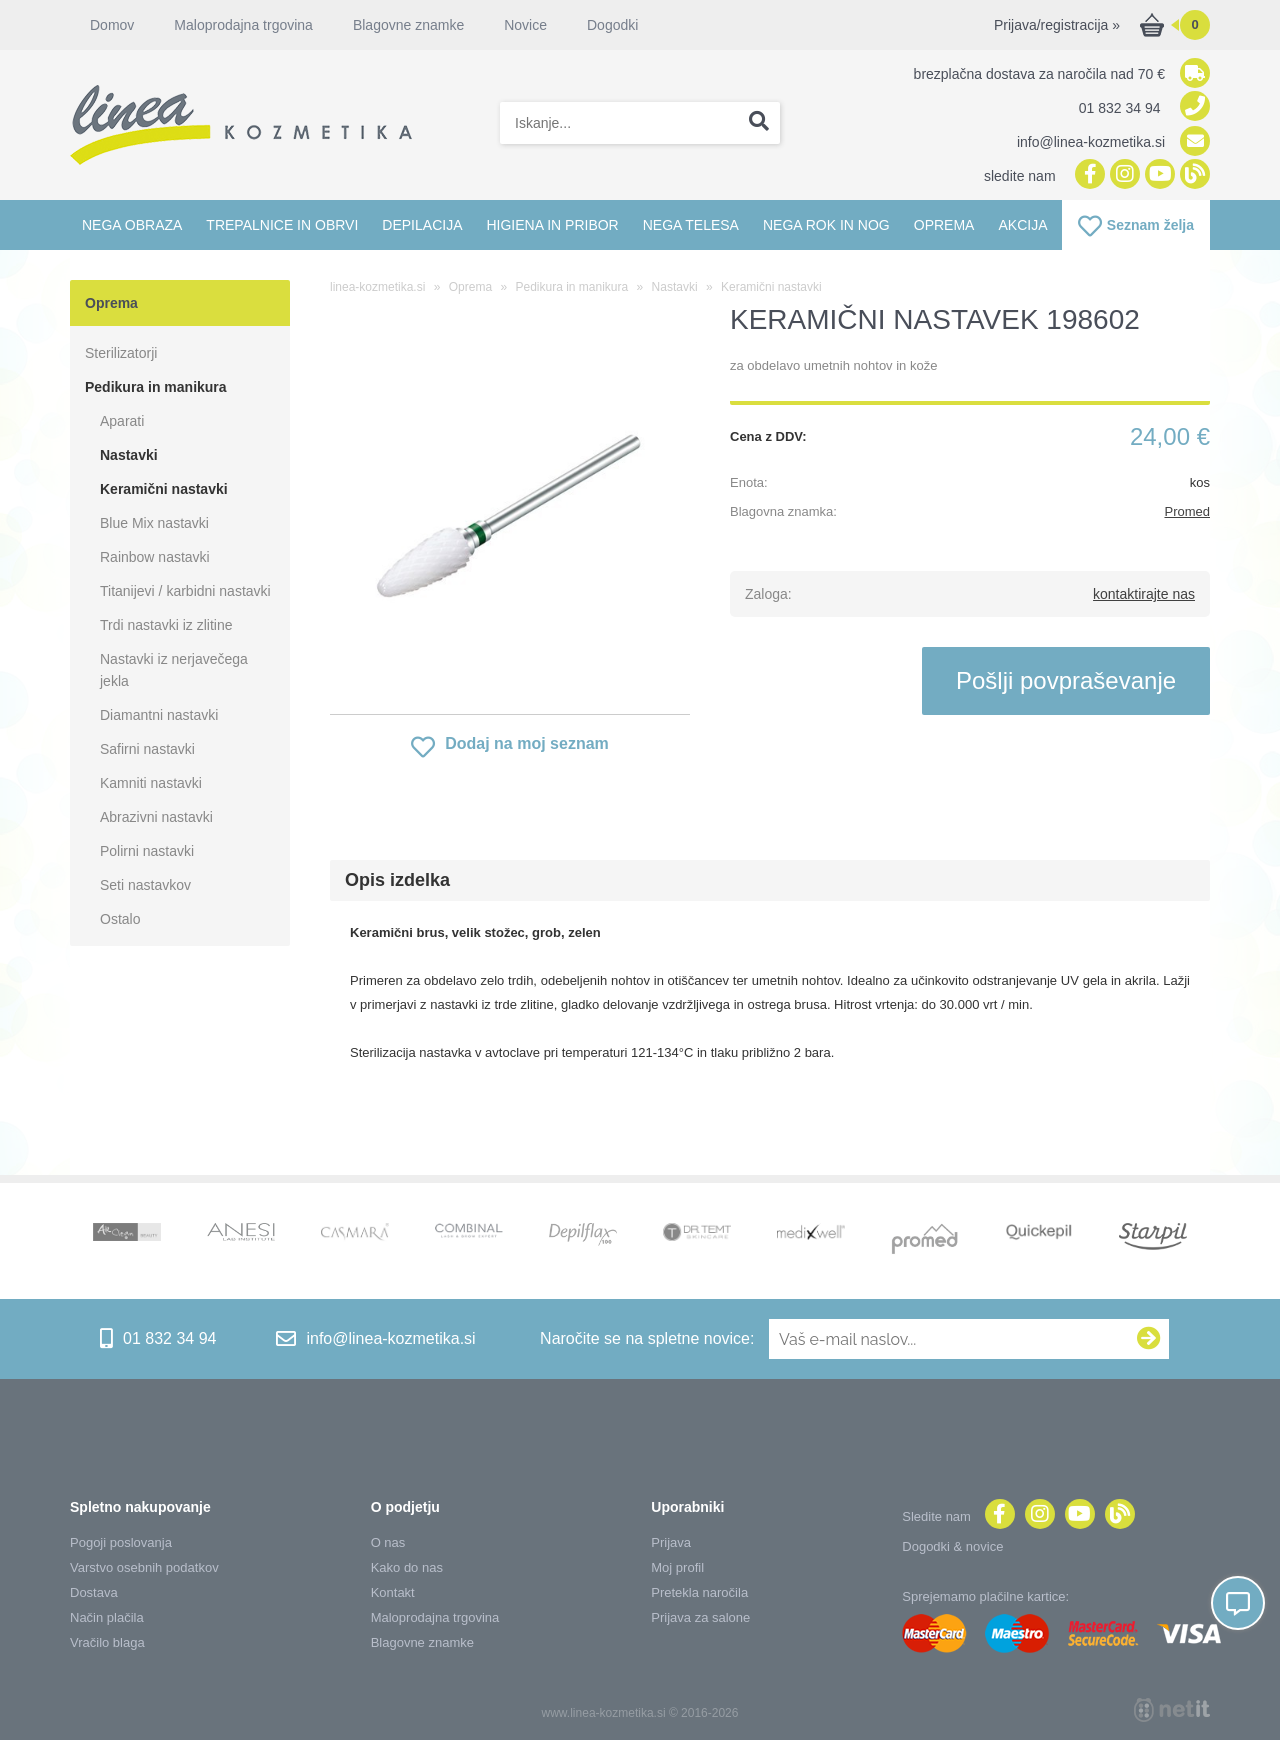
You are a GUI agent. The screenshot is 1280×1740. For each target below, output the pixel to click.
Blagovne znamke (408, 25)
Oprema (944, 225)
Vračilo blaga (107, 1642)
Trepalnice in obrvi (282, 225)
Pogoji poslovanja (121, 1542)
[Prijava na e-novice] (1149, 1339)
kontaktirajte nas (1144, 594)
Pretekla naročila (699, 1592)
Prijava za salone (700, 1617)
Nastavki (129, 455)
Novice (525, 25)
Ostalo (120, 919)
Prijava (671, 1542)
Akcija (1022, 225)
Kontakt (393, 1592)
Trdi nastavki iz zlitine (166, 625)
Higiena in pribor (552, 225)
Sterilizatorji (121, 353)
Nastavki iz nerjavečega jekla (174, 670)
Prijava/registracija (1057, 25)
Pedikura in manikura (156, 387)
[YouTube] (1157, 175)
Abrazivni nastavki (156, 817)
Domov (112, 25)
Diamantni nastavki (159, 715)
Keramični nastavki (164, 489)
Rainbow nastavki (155, 557)
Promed (1187, 511)
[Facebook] (1087, 175)
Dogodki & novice (952, 1546)
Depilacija (422, 225)
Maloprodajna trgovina (243, 25)
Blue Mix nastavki (154, 523)
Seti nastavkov (145, 885)
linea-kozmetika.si (377, 287)
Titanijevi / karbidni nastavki (185, 591)
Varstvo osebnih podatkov (144, 1567)
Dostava (94, 1592)
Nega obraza (132, 225)
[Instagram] (1122, 175)
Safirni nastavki (147, 749)
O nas (388, 1542)
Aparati (122, 421)
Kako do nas (407, 1567)
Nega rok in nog (826, 225)
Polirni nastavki (147, 851)
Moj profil (677, 1567)
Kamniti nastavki (151, 783)
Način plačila (107, 1617)
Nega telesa (691, 225)
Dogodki (612, 25)
